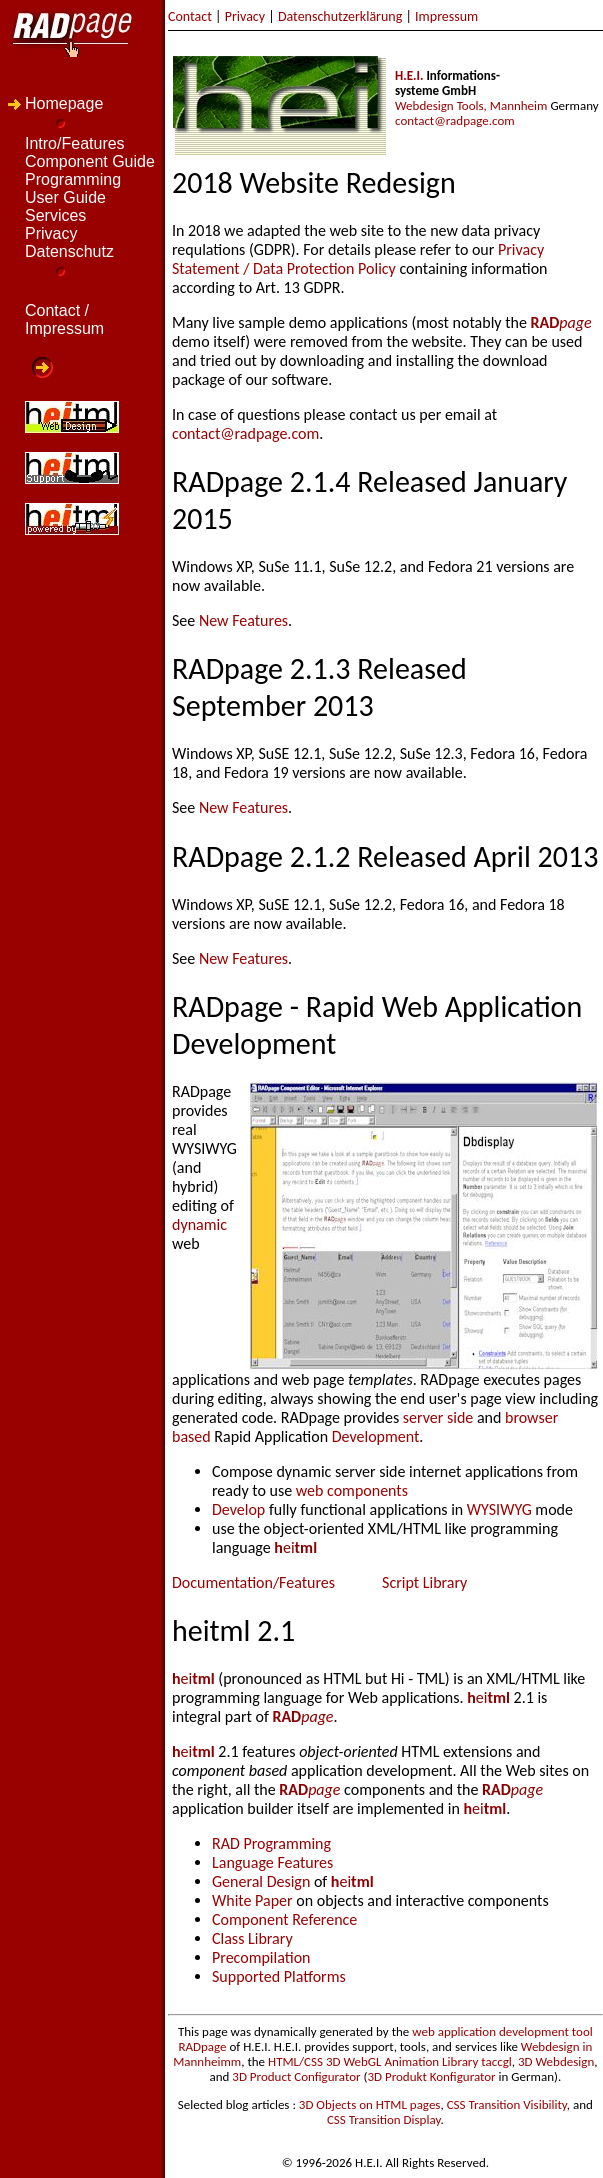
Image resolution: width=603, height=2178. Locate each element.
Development (376, 1436)
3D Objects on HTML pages (370, 2104)
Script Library (424, 1582)
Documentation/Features (253, 1582)
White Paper (252, 1900)
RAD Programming (271, 1843)
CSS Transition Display (384, 2119)
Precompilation (261, 1957)
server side (438, 1417)
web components (352, 1490)
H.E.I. (409, 75)
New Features (243, 620)
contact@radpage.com (455, 120)
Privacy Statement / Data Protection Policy (358, 259)
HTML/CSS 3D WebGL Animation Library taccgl (390, 2061)
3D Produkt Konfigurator (431, 2076)
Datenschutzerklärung (340, 16)
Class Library (252, 1938)
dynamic (199, 1224)
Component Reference (284, 1919)
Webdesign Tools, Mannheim (471, 105)
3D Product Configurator (296, 2076)
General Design (261, 1881)
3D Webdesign (556, 2061)
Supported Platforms (279, 1976)
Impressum (446, 16)
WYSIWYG (501, 1509)
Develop (238, 1509)
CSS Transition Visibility (507, 2104)
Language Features (272, 1862)
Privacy (245, 16)
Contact (190, 16)
